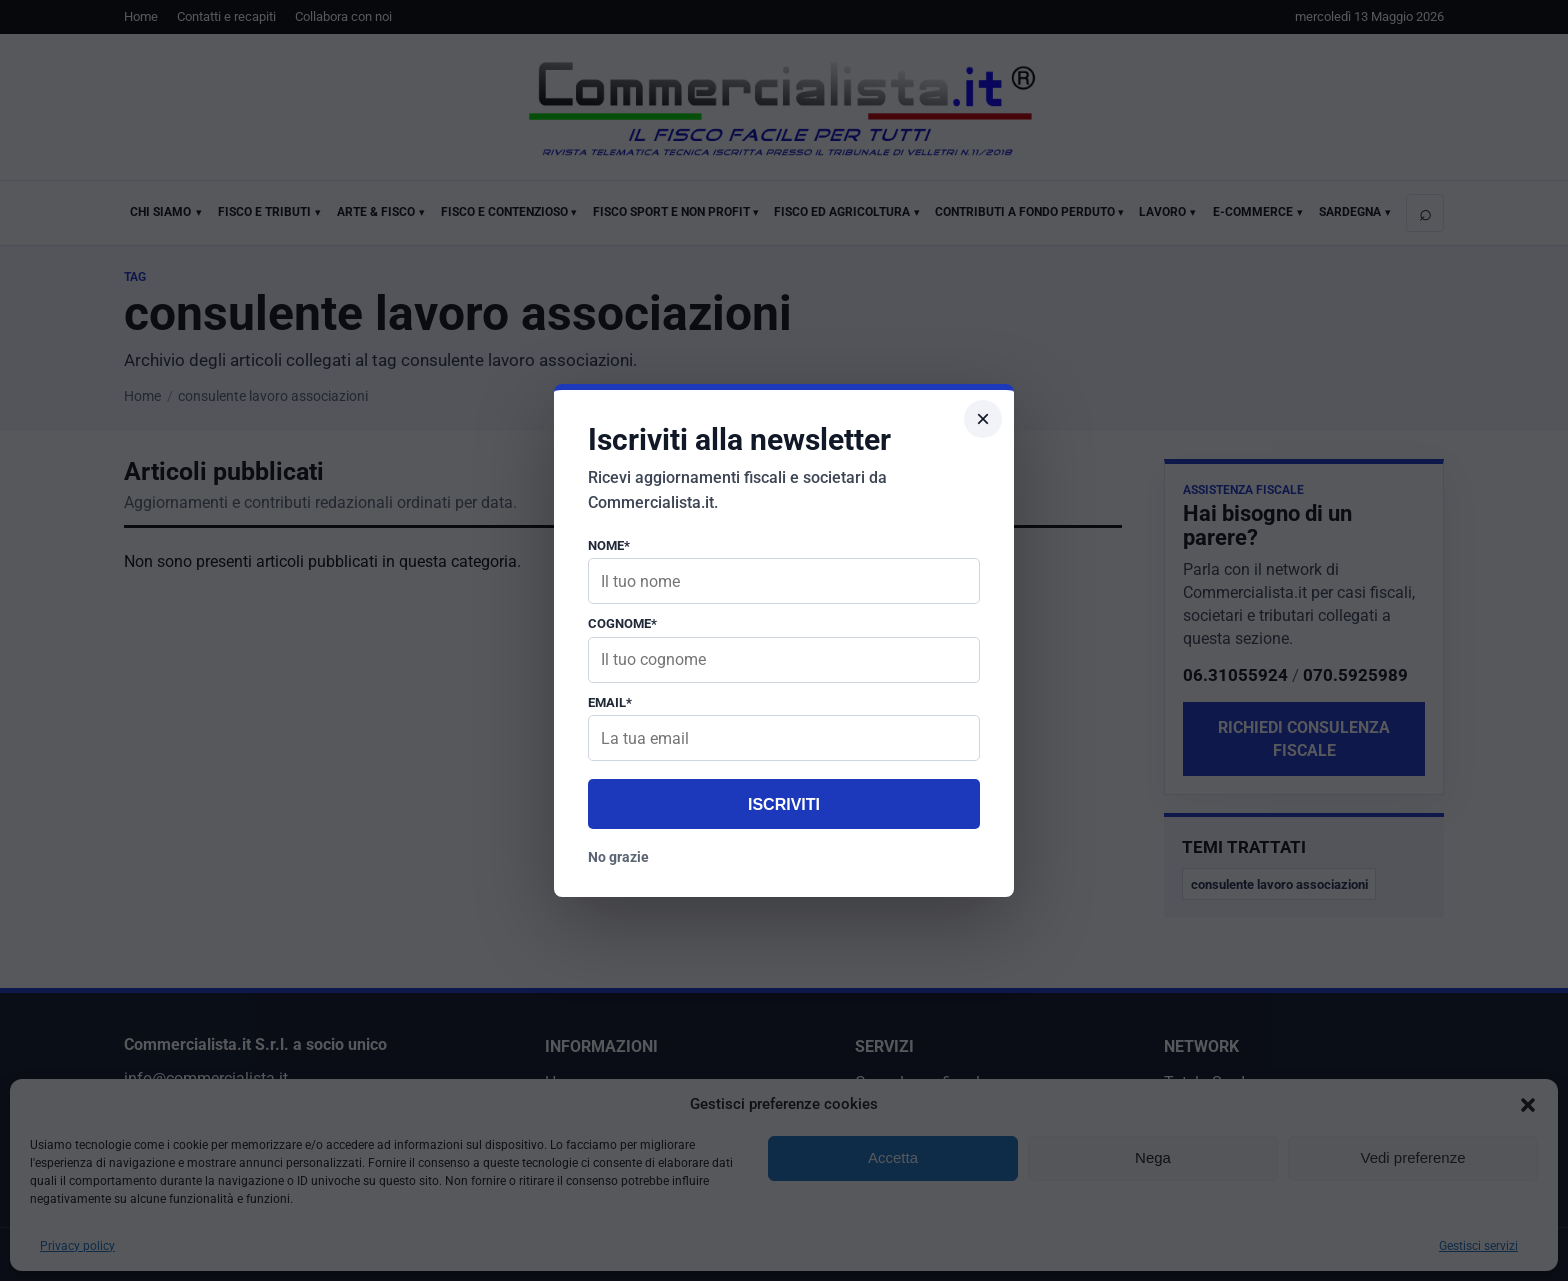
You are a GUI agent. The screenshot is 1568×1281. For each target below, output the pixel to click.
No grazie (618, 857)
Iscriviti (784, 804)
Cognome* (622, 623)
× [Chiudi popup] (983, 418)
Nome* (609, 545)
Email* (610, 702)
